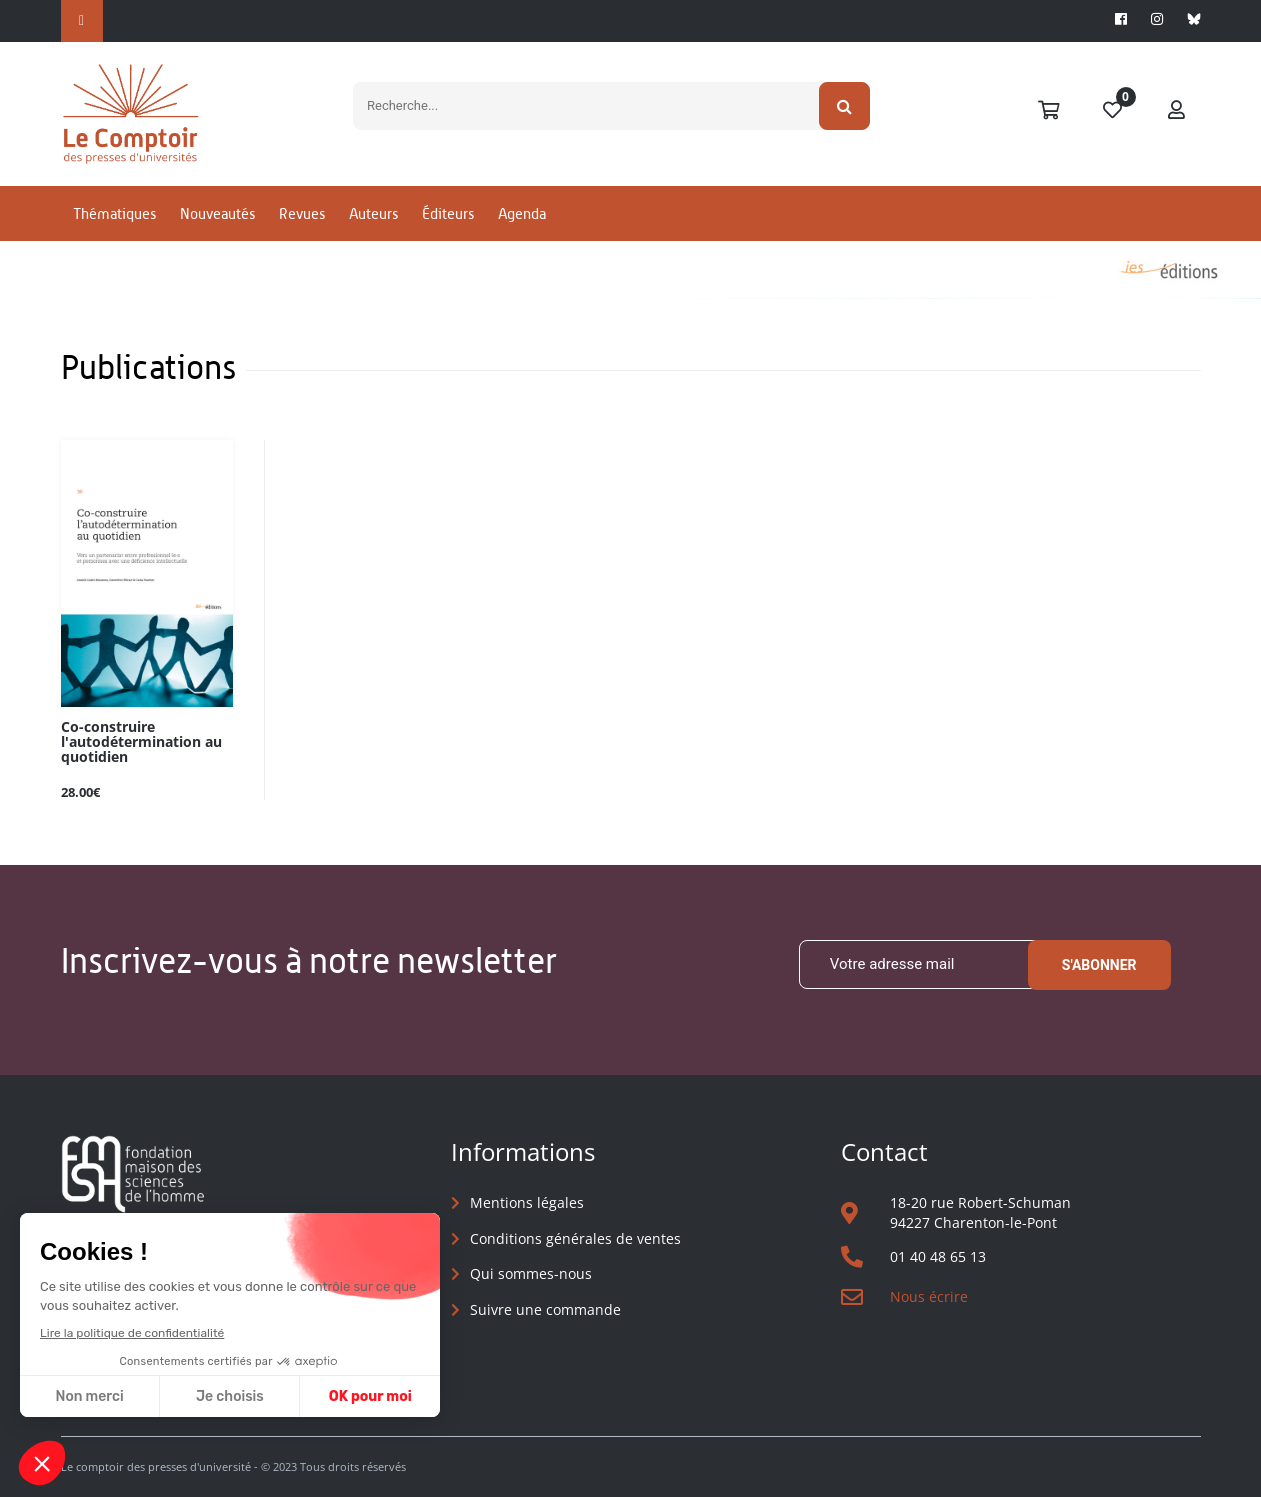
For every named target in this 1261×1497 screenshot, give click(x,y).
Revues (302, 213)
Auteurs (373, 213)
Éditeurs (448, 213)
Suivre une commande (545, 1309)
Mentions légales (527, 1202)
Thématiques (114, 213)
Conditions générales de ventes (575, 1238)
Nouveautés (217, 213)
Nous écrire (929, 1296)
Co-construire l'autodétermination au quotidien (141, 742)
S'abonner (1099, 965)
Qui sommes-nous (531, 1273)
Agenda (522, 213)
